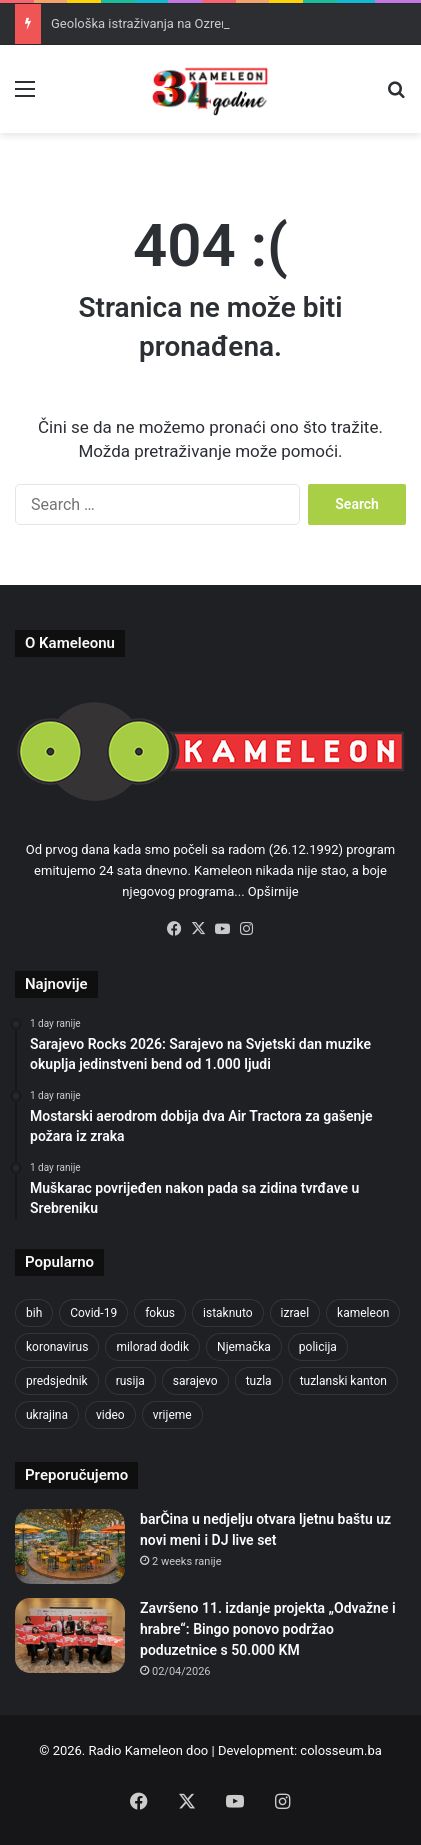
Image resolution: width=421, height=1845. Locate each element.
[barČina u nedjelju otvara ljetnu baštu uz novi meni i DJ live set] (70, 1546)
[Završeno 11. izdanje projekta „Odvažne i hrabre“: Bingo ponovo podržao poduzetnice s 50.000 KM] (70, 1635)
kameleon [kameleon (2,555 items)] (363, 1313)
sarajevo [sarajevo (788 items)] (195, 1381)
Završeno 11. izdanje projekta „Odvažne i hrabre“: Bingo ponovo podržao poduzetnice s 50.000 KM (268, 1629)
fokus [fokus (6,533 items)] (160, 1313)
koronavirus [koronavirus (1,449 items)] (57, 1347)
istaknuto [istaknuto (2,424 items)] (228, 1313)
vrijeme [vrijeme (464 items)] (172, 1415)
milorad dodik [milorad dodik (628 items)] (152, 1347)
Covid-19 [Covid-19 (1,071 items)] (93, 1313)
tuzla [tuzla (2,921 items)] (259, 1381)
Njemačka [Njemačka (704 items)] (244, 1347)
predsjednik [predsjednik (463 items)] (57, 1381)
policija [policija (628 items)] (318, 1347)
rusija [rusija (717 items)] (130, 1381)
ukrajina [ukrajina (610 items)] (47, 1415)
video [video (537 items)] (110, 1415)
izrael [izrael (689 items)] (295, 1313)
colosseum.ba (340, 1750)
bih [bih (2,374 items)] (34, 1313)
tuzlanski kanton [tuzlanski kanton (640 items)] (343, 1381)
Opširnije (273, 891)
